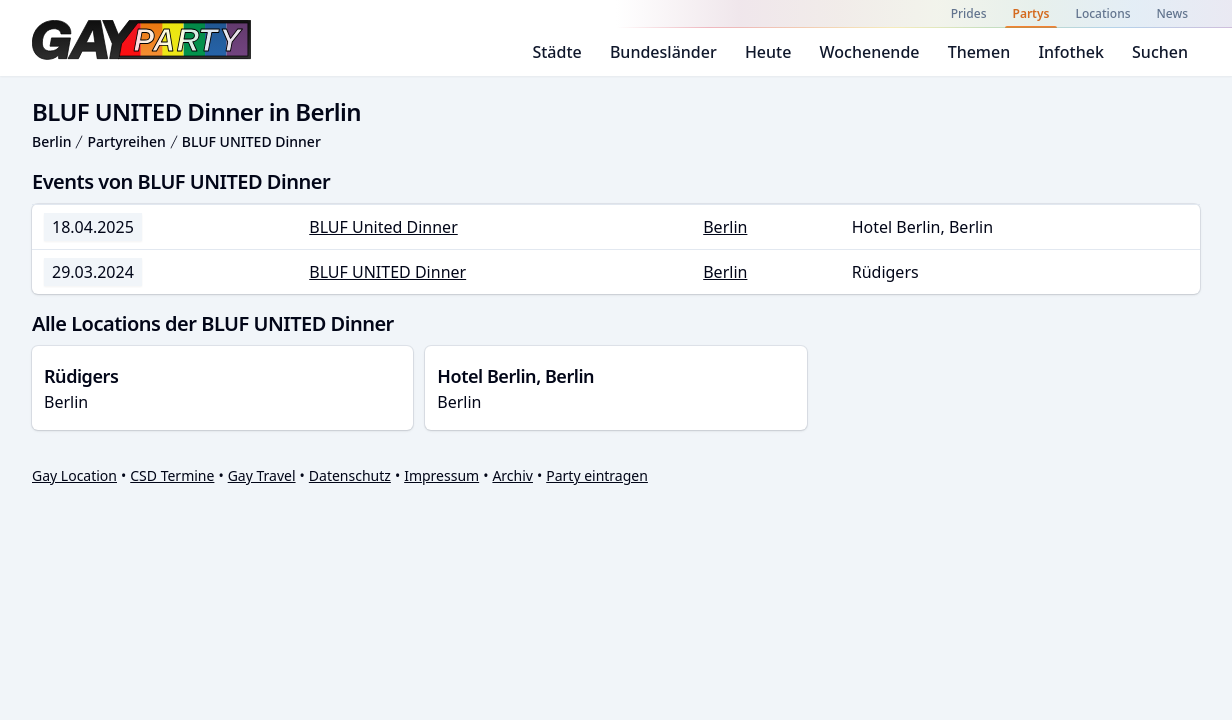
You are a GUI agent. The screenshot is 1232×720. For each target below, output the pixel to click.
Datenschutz (350, 475)
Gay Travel (262, 475)
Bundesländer (663, 52)
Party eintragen (597, 475)
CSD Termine (172, 475)
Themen (979, 52)
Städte (556, 52)
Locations (1102, 13)
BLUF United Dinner (383, 227)
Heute (768, 52)
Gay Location (74, 475)
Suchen (1160, 52)
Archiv (512, 475)
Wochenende (870, 52)
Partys (1031, 13)
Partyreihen (126, 141)
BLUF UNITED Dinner (251, 141)
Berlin (51, 141)
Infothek (1070, 52)
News (1172, 13)
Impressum (441, 475)
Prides (969, 13)
